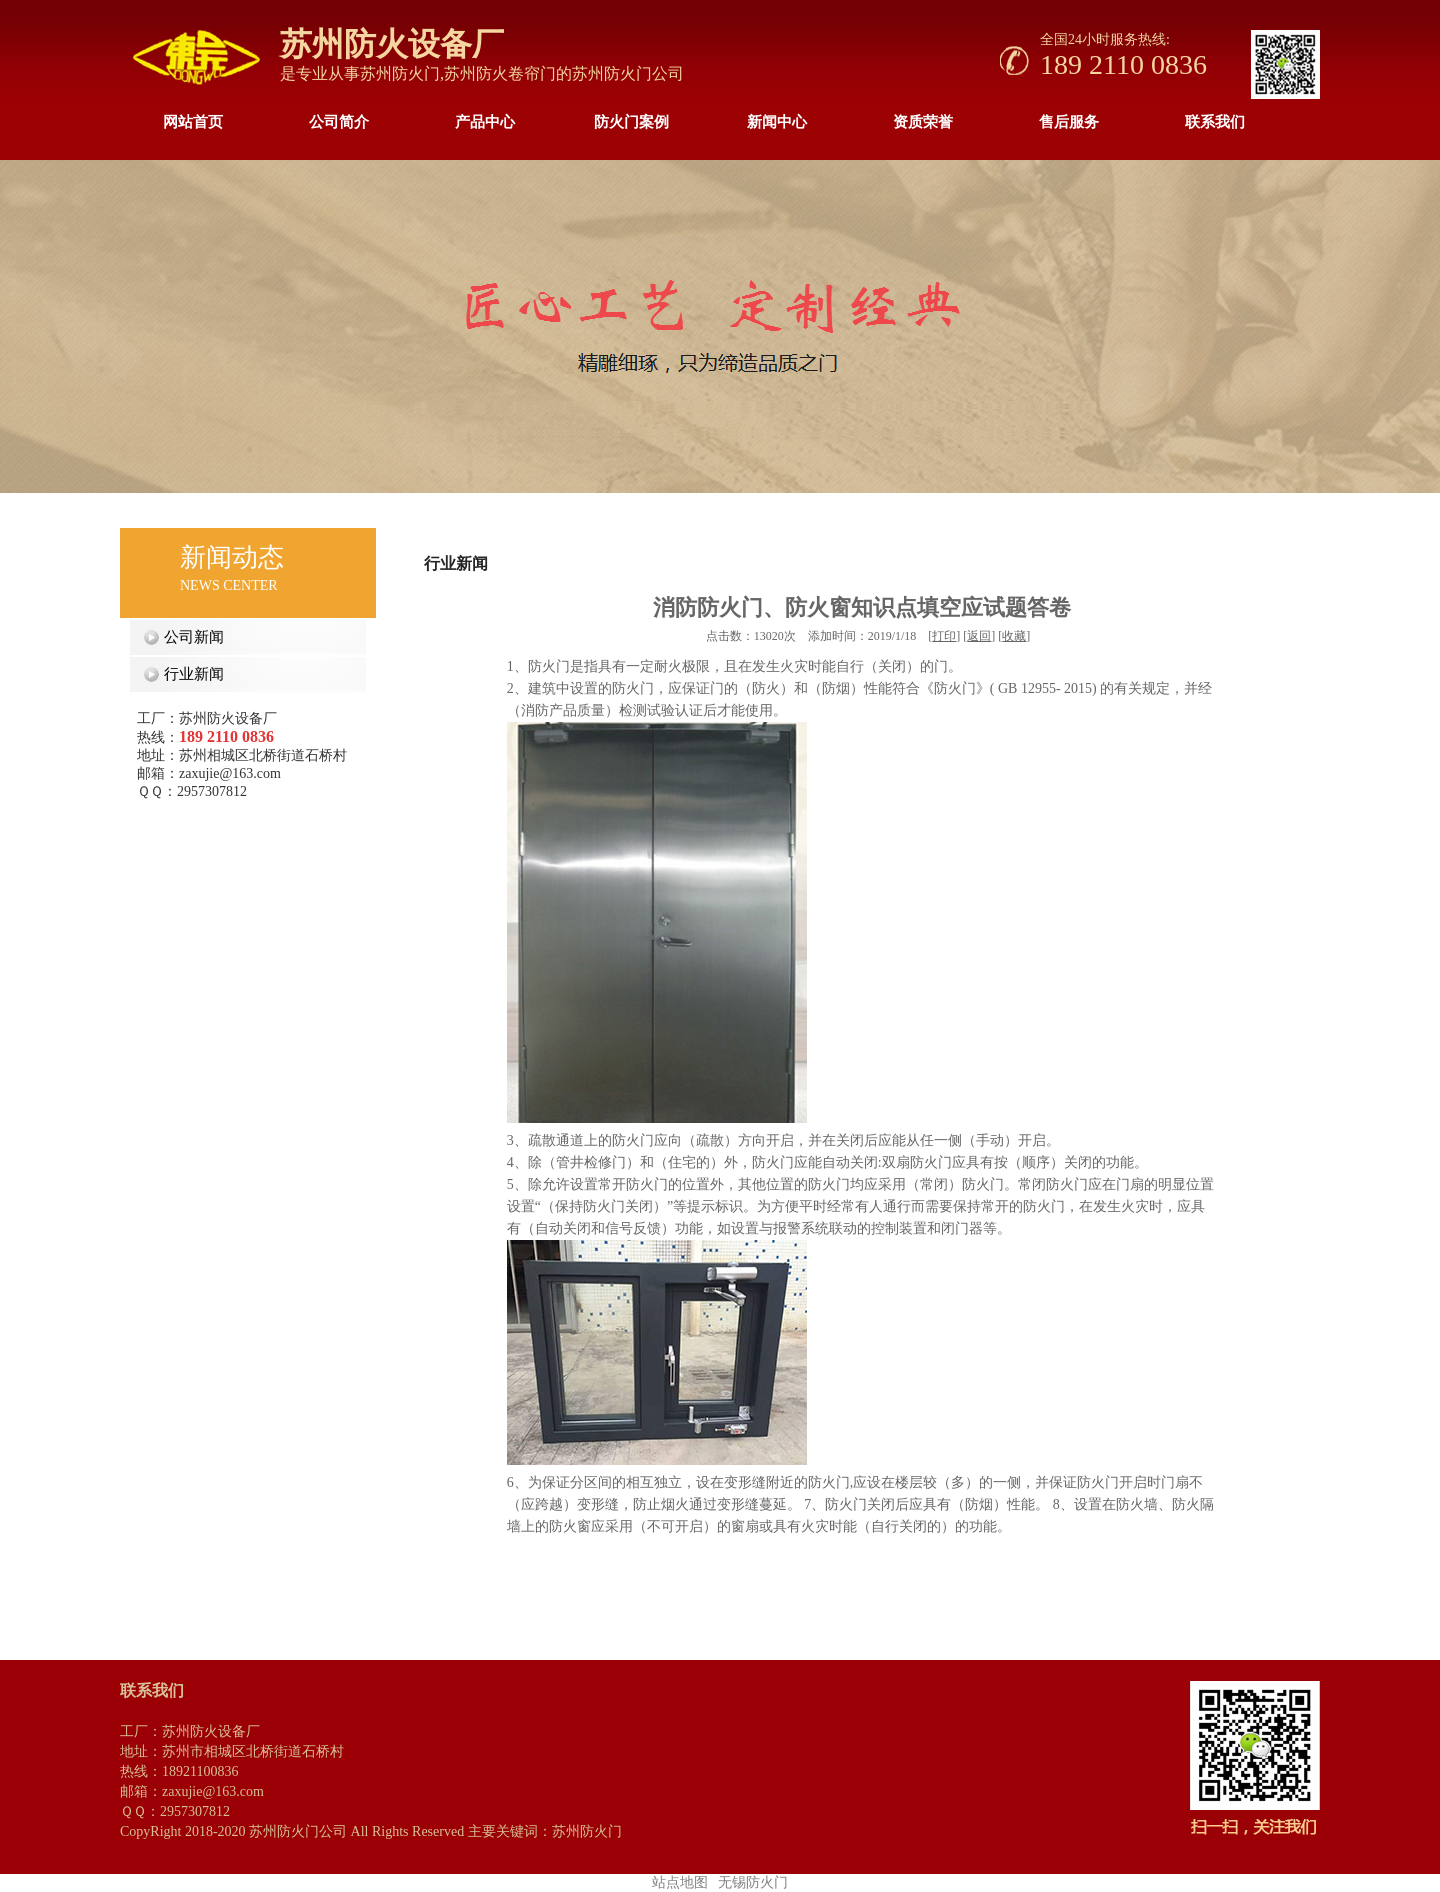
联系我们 (1215, 122)
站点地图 (680, 1882)
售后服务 (1069, 122)
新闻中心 (777, 122)
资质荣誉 (923, 122)
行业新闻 (190, 674)
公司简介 (339, 122)
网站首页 (193, 122)
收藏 (1014, 636)
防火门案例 (631, 122)
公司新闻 (190, 637)
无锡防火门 (753, 1882)
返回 (979, 636)
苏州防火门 (400, 73)
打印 (944, 636)
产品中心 (485, 122)
